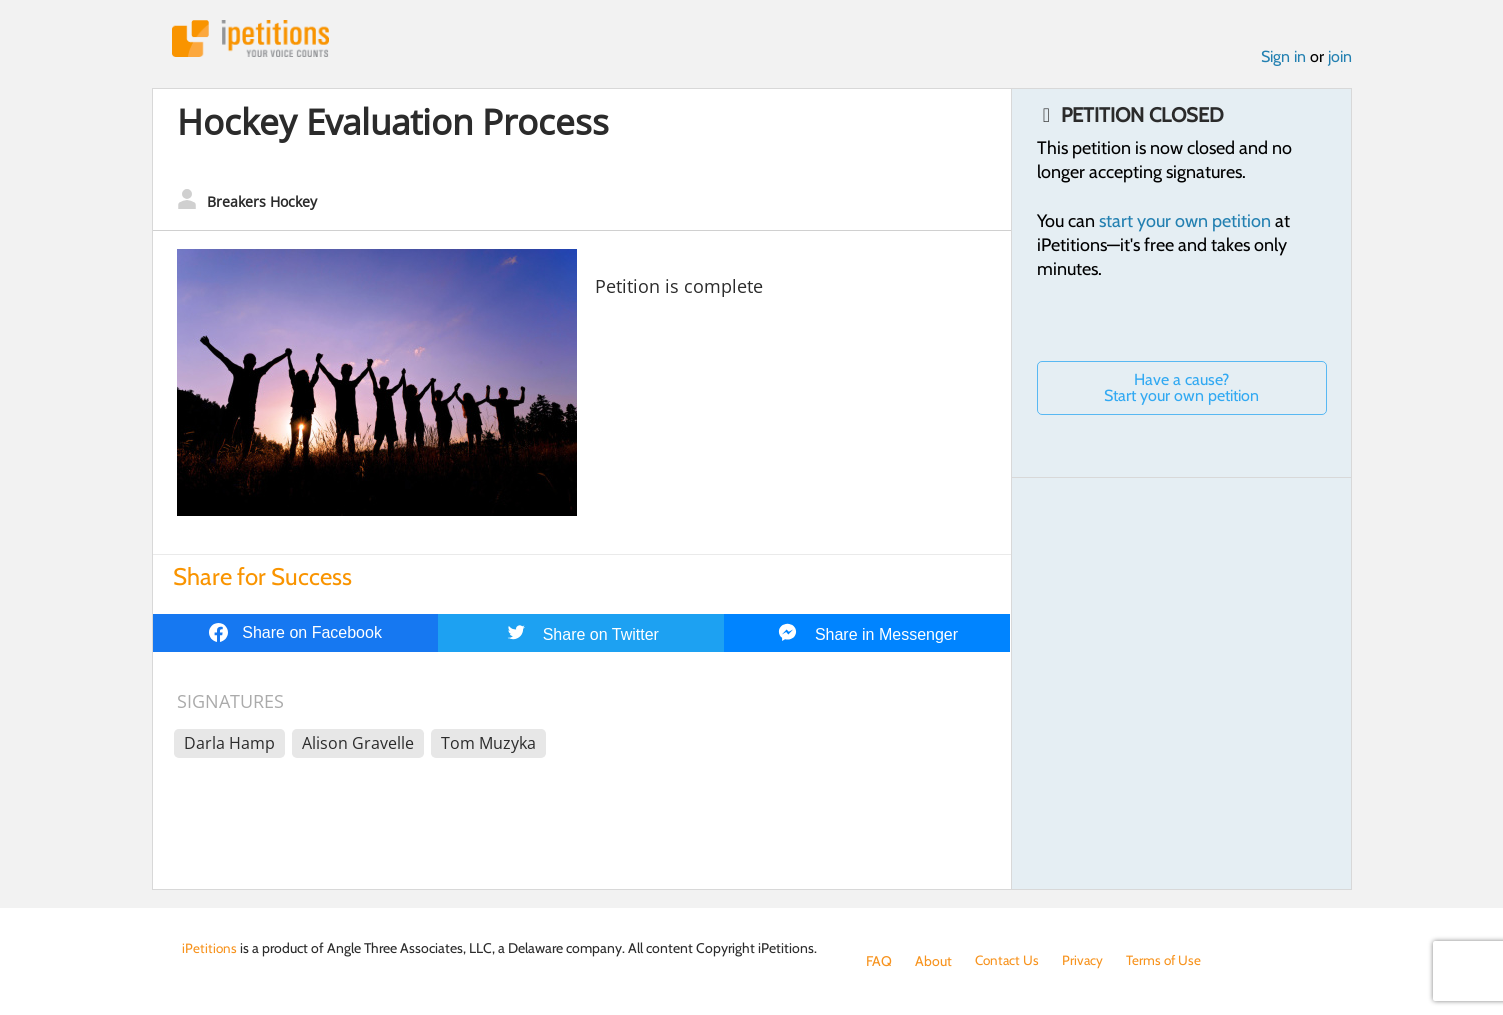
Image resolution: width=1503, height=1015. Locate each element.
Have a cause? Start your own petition (1181, 389)
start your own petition (1185, 223)
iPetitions (255, 39)
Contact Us (1008, 961)
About (933, 961)
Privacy (1086, 961)
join (1340, 58)
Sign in (1283, 58)
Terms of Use (1168, 961)
